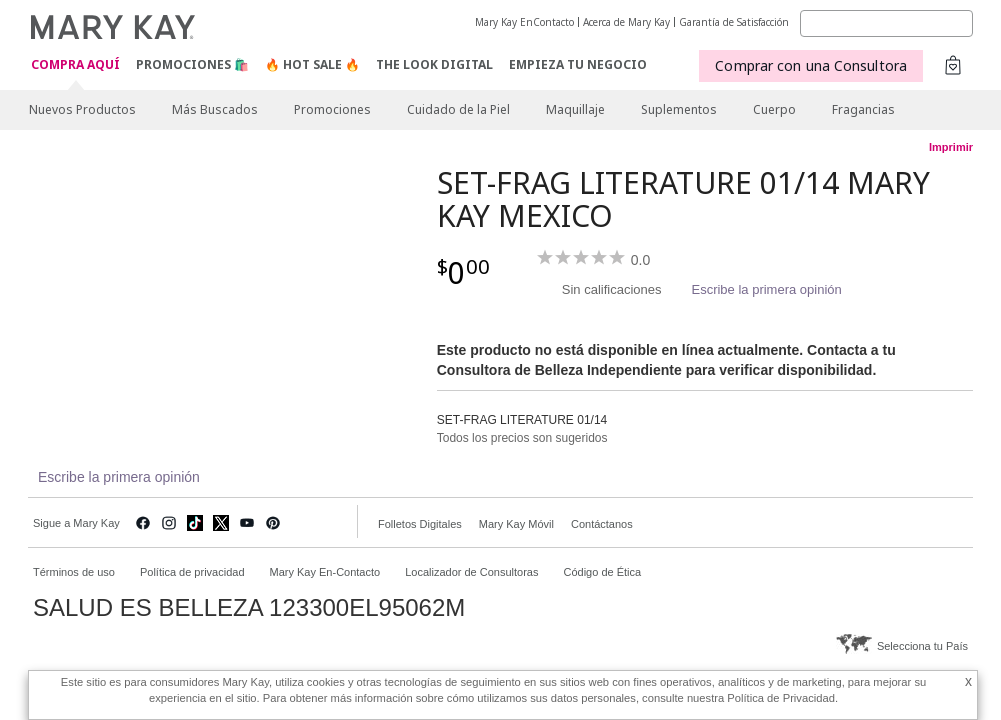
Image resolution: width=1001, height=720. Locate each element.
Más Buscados (215, 109)
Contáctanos (602, 524)
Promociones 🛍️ (192, 64)
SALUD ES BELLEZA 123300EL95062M (249, 608)
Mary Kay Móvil (516, 524)
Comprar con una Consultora (811, 65)
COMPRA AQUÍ (75, 65)
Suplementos (679, 109)
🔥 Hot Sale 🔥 (312, 64)
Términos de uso (74, 572)
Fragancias (863, 109)
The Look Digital (434, 64)
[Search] (886, 23)
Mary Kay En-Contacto (325, 572)
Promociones (332, 109)
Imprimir (951, 147)
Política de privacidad (192, 572)
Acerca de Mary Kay (626, 22)
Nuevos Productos (82, 109)
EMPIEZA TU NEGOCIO (578, 64)
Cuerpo (774, 109)
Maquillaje (575, 109)
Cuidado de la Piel (458, 109)
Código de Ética (602, 572)
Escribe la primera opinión (766, 289)
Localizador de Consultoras (471, 572)
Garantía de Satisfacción (734, 22)
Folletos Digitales (420, 524)
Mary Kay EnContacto (524, 22)
